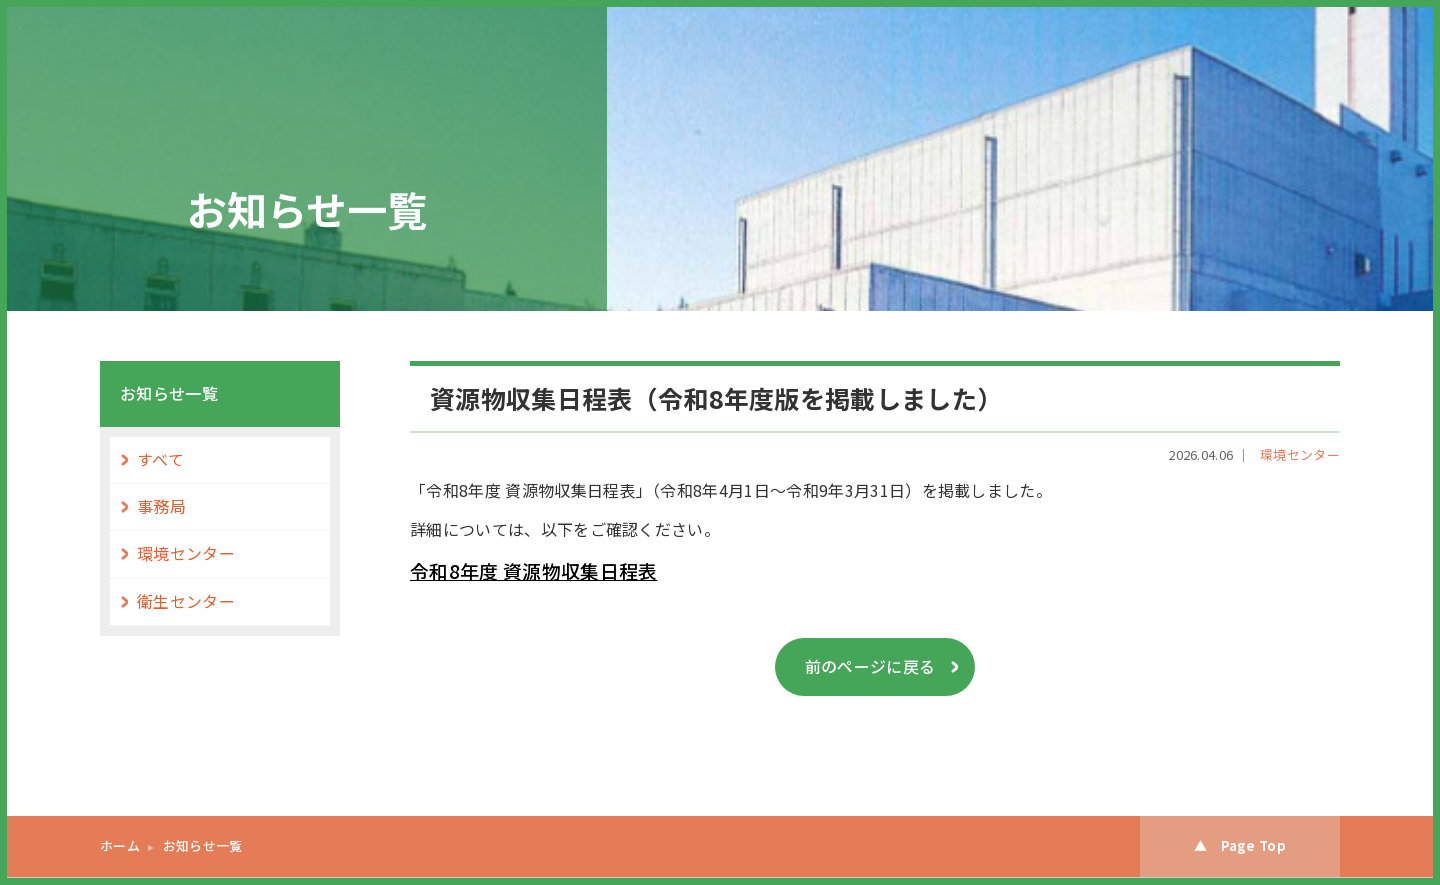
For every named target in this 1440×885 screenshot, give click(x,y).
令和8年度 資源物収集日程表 (533, 570)
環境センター (1300, 454)
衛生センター (186, 602)
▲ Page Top (1240, 845)
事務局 (161, 507)
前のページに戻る (870, 667)
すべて (160, 460)
